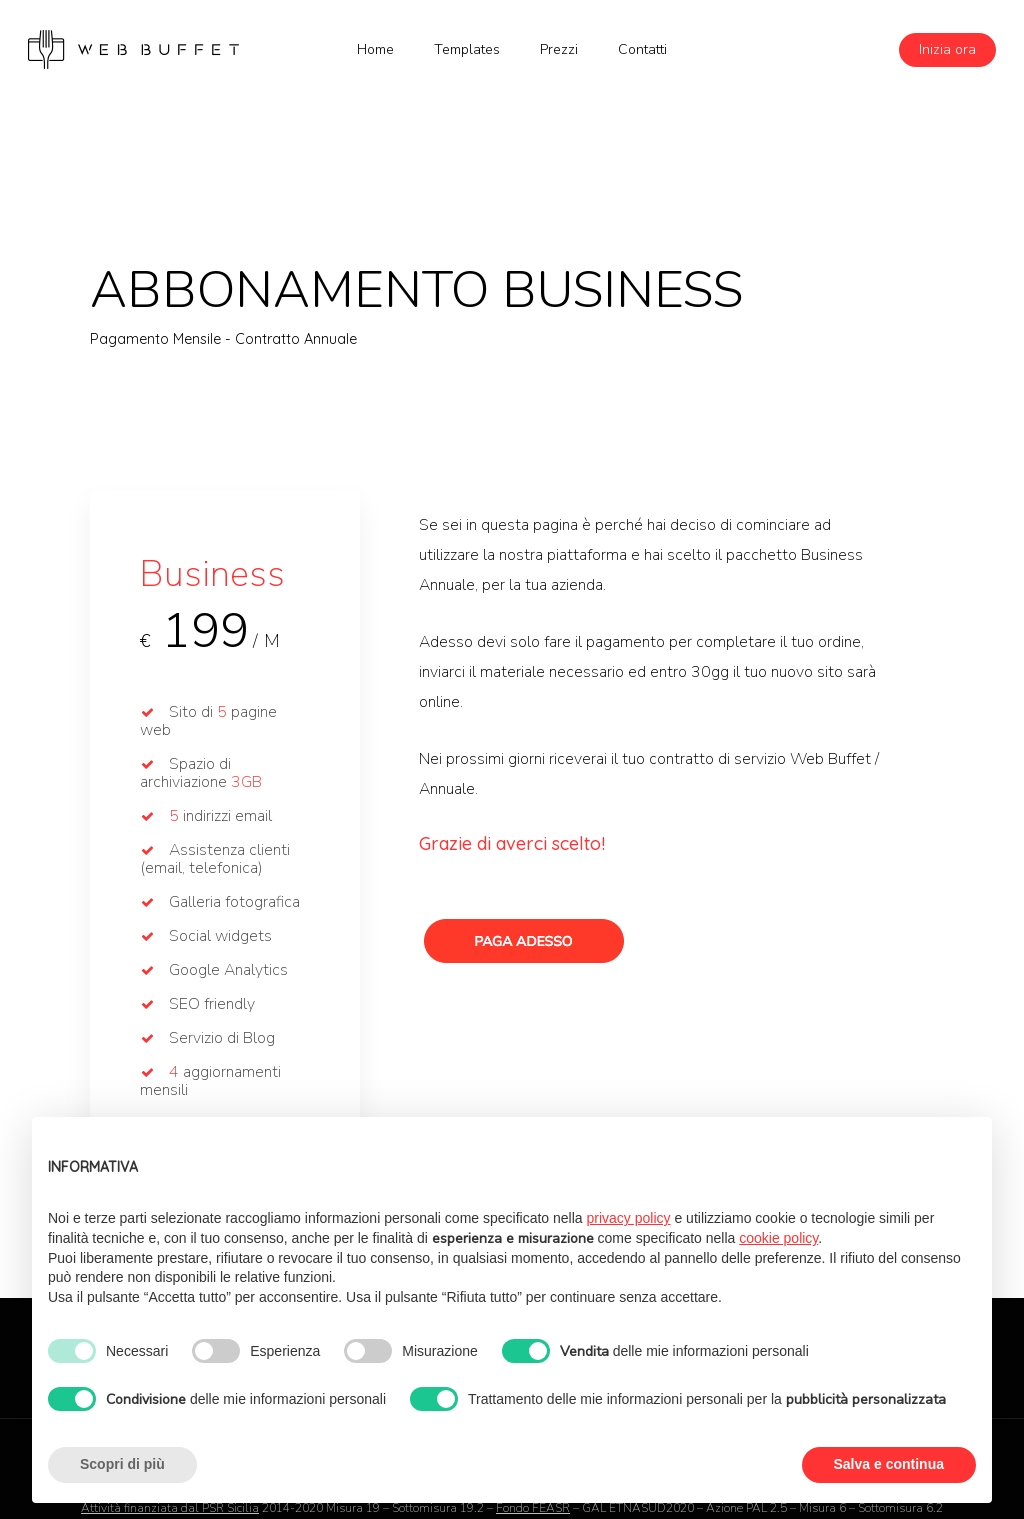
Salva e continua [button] (889, 1464)
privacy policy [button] (629, 1218)
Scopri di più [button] (122, 1464)
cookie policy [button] (778, 1238)
